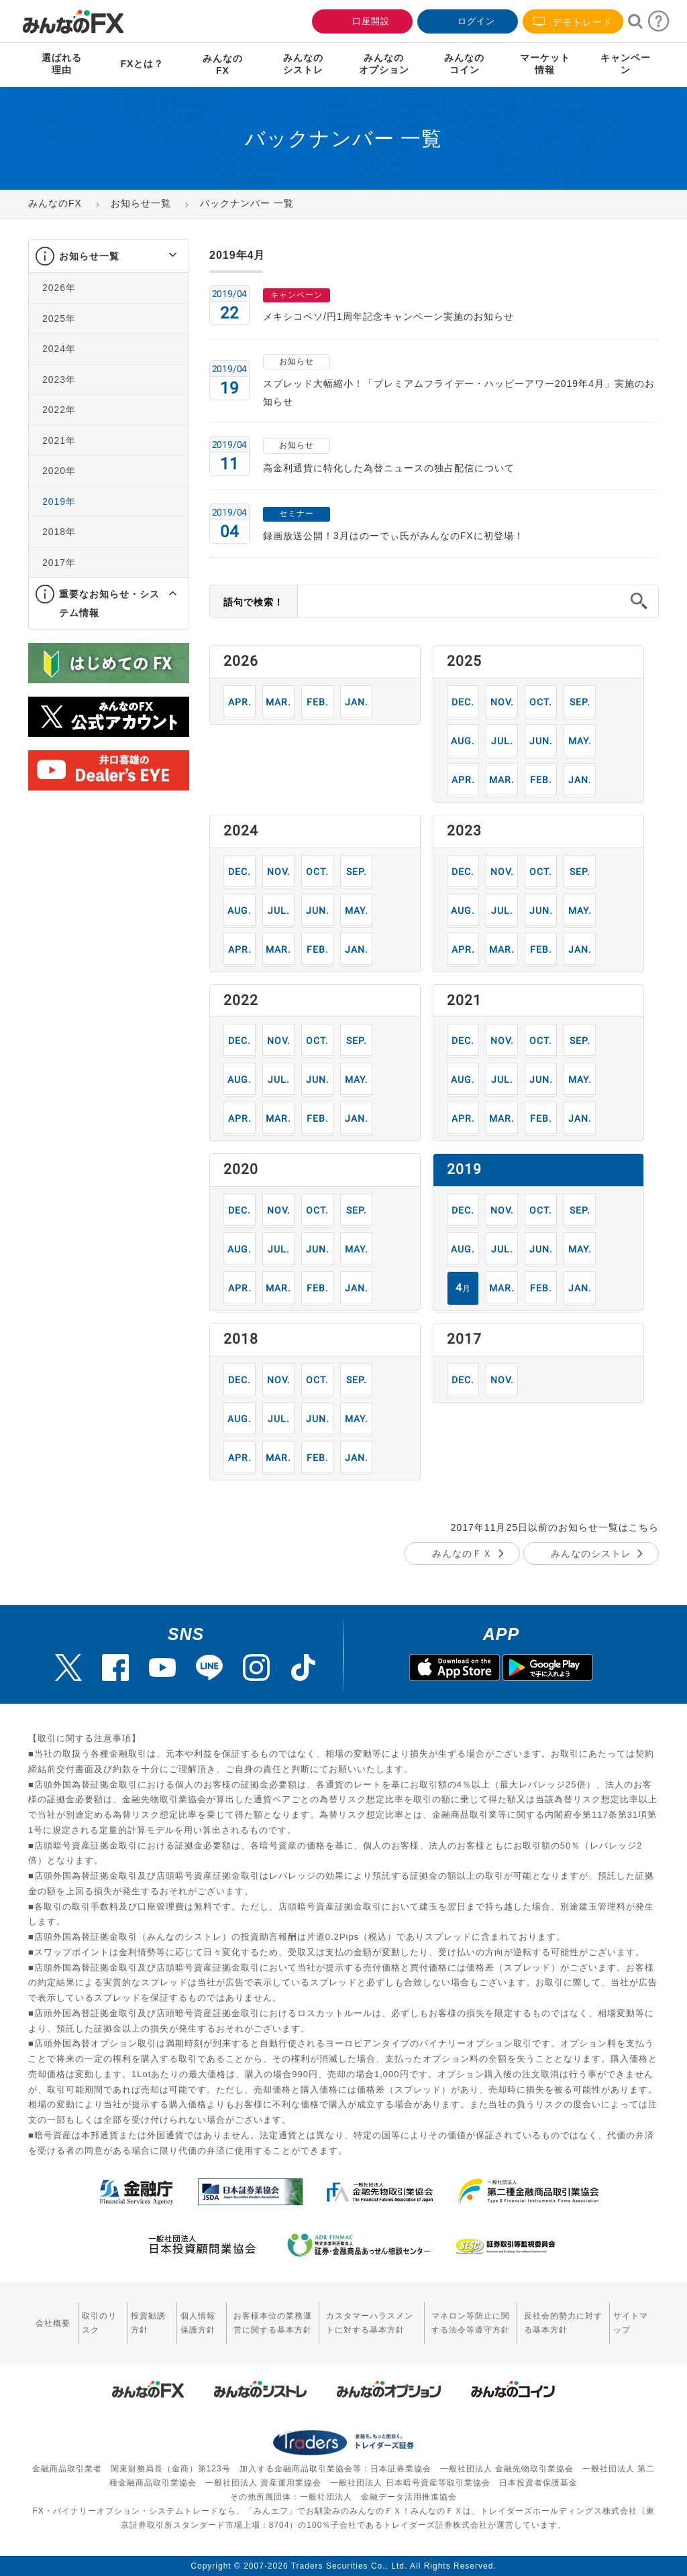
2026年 (59, 287)
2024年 (59, 348)
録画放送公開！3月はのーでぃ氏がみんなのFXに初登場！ (393, 535)
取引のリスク (99, 2323)
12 (463, 701)
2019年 (59, 501)
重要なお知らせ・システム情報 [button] (109, 603)
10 (541, 701)
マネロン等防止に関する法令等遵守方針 (470, 2323)
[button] (161, 256)
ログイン (466, 19)
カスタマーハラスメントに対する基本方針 (369, 2323)
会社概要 (53, 2323)
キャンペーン (625, 63)
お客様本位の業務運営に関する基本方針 (272, 2323)
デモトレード (573, 21)
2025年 (59, 318)
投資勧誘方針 (148, 2323)
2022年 (59, 409)
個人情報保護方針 (197, 2323)
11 (502, 701)
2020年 (59, 470)
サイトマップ (630, 2323)
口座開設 (361, 19)
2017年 (59, 562)
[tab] (109, 256)
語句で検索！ (253, 602)
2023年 (59, 379)
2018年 (59, 531)
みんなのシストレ (591, 1553)
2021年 (59, 440)
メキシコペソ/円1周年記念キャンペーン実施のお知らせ (388, 316)
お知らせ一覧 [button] (89, 256)
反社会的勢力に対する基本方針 (563, 2323)
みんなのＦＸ (462, 1553)
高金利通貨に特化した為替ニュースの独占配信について (389, 468)
